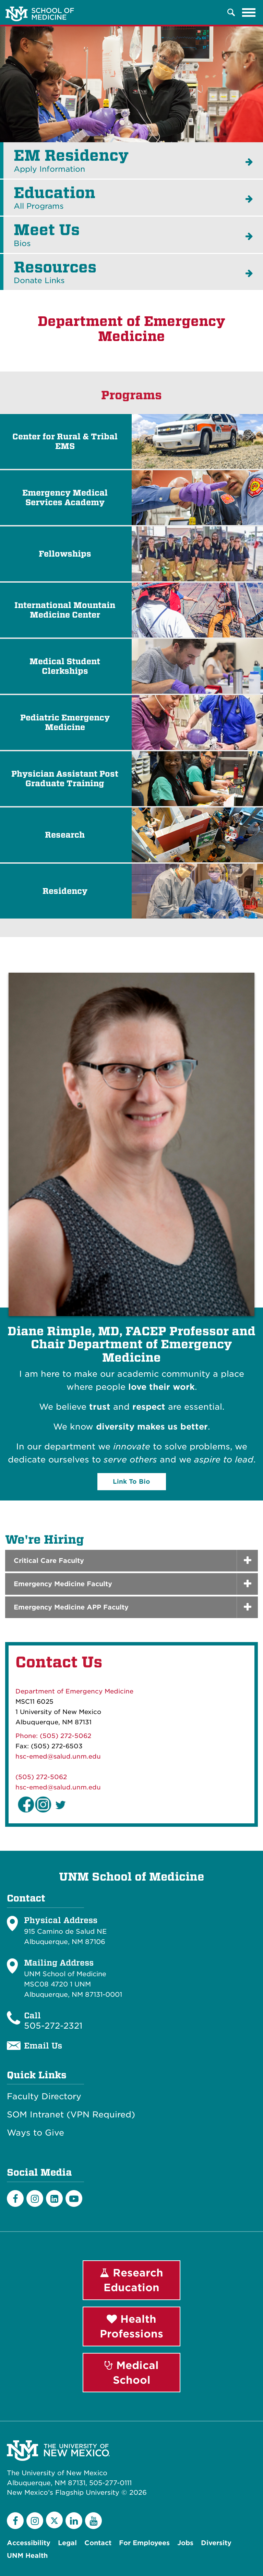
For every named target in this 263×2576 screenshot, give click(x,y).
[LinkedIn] (54, 2198)
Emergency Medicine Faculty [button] (63, 1584)
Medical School (132, 2372)
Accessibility (28, 2543)
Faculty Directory (44, 2096)
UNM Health (27, 2556)
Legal (67, 2543)
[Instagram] (34, 2198)
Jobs (185, 2543)
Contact (97, 2543)
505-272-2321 (53, 2026)
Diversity (216, 2543)
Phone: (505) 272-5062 (53, 1735)
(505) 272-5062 (41, 1777)
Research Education (131, 2280)
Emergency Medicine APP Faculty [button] (71, 1607)
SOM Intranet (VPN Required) (71, 2115)
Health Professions (131, 2326)
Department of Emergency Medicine (74, 1691)
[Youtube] (73, 2198)
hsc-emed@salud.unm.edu (58, 1756)
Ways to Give (35, 2133)
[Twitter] (54, 2520)
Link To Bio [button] (131, 1481)
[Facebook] (15, 2198)
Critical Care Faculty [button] (49, 1561)
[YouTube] (93, 2520)
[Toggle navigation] (249, 12)
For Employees (144, 2543)
